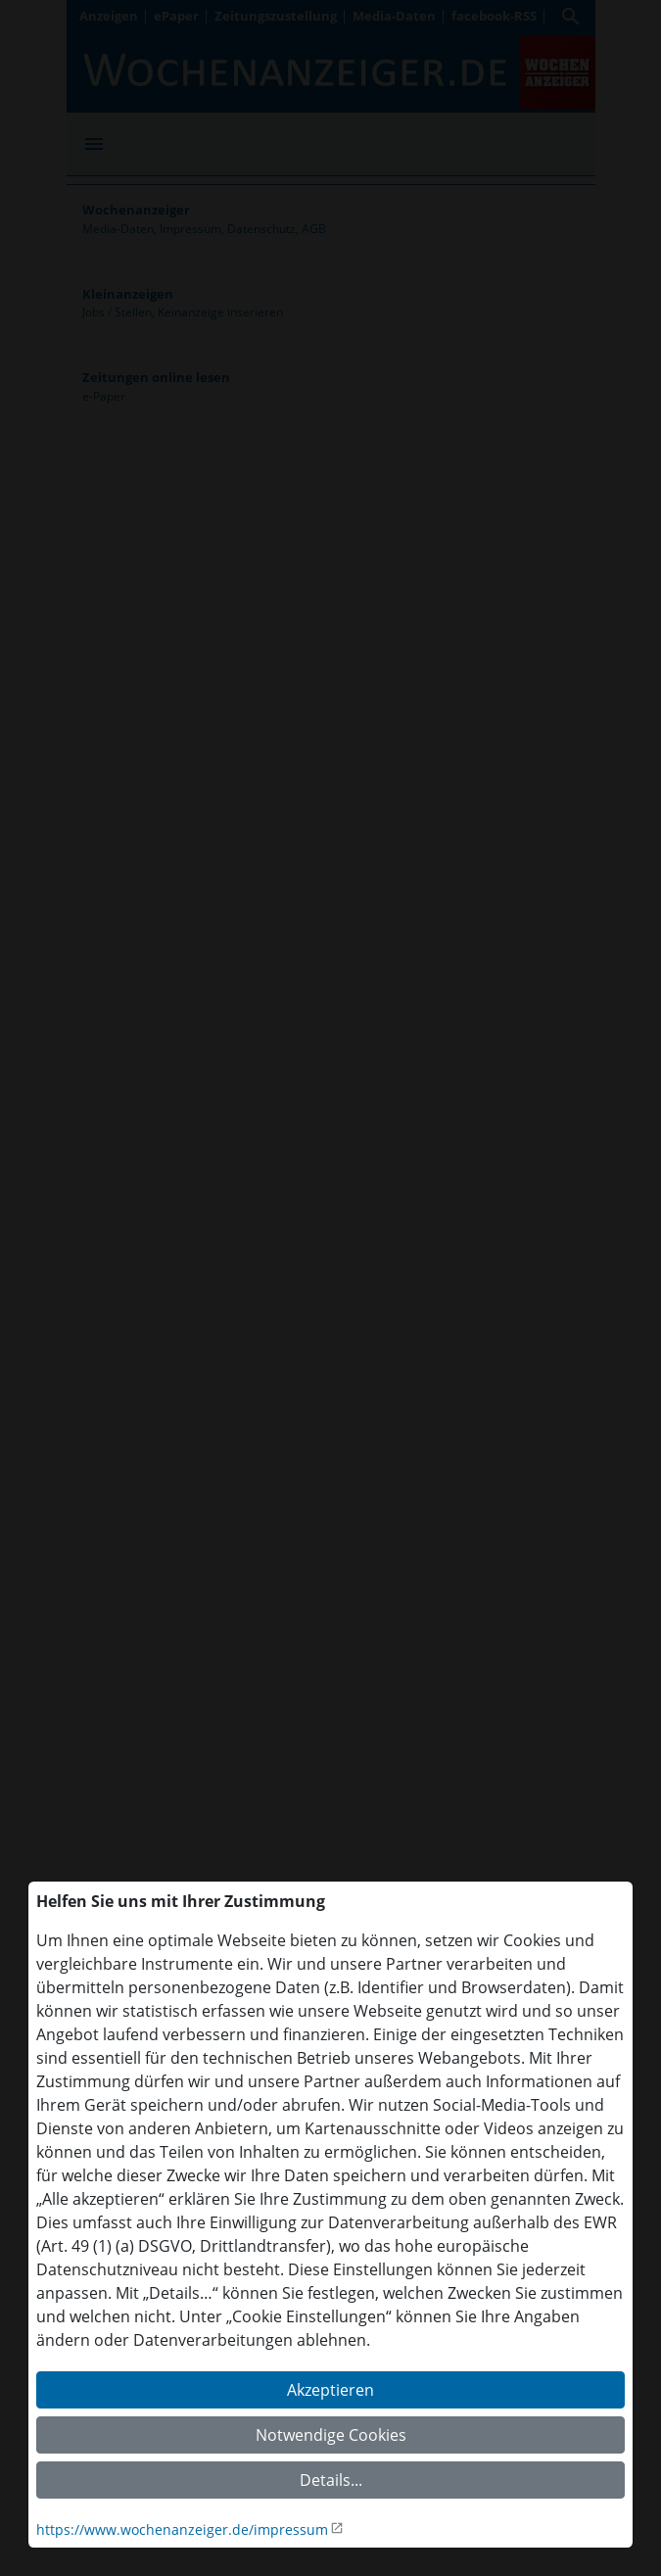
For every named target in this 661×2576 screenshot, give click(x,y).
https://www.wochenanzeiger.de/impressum (182, 2529)
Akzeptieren (330, 2390)
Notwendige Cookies (331, 2435)
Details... (331, 2480)
